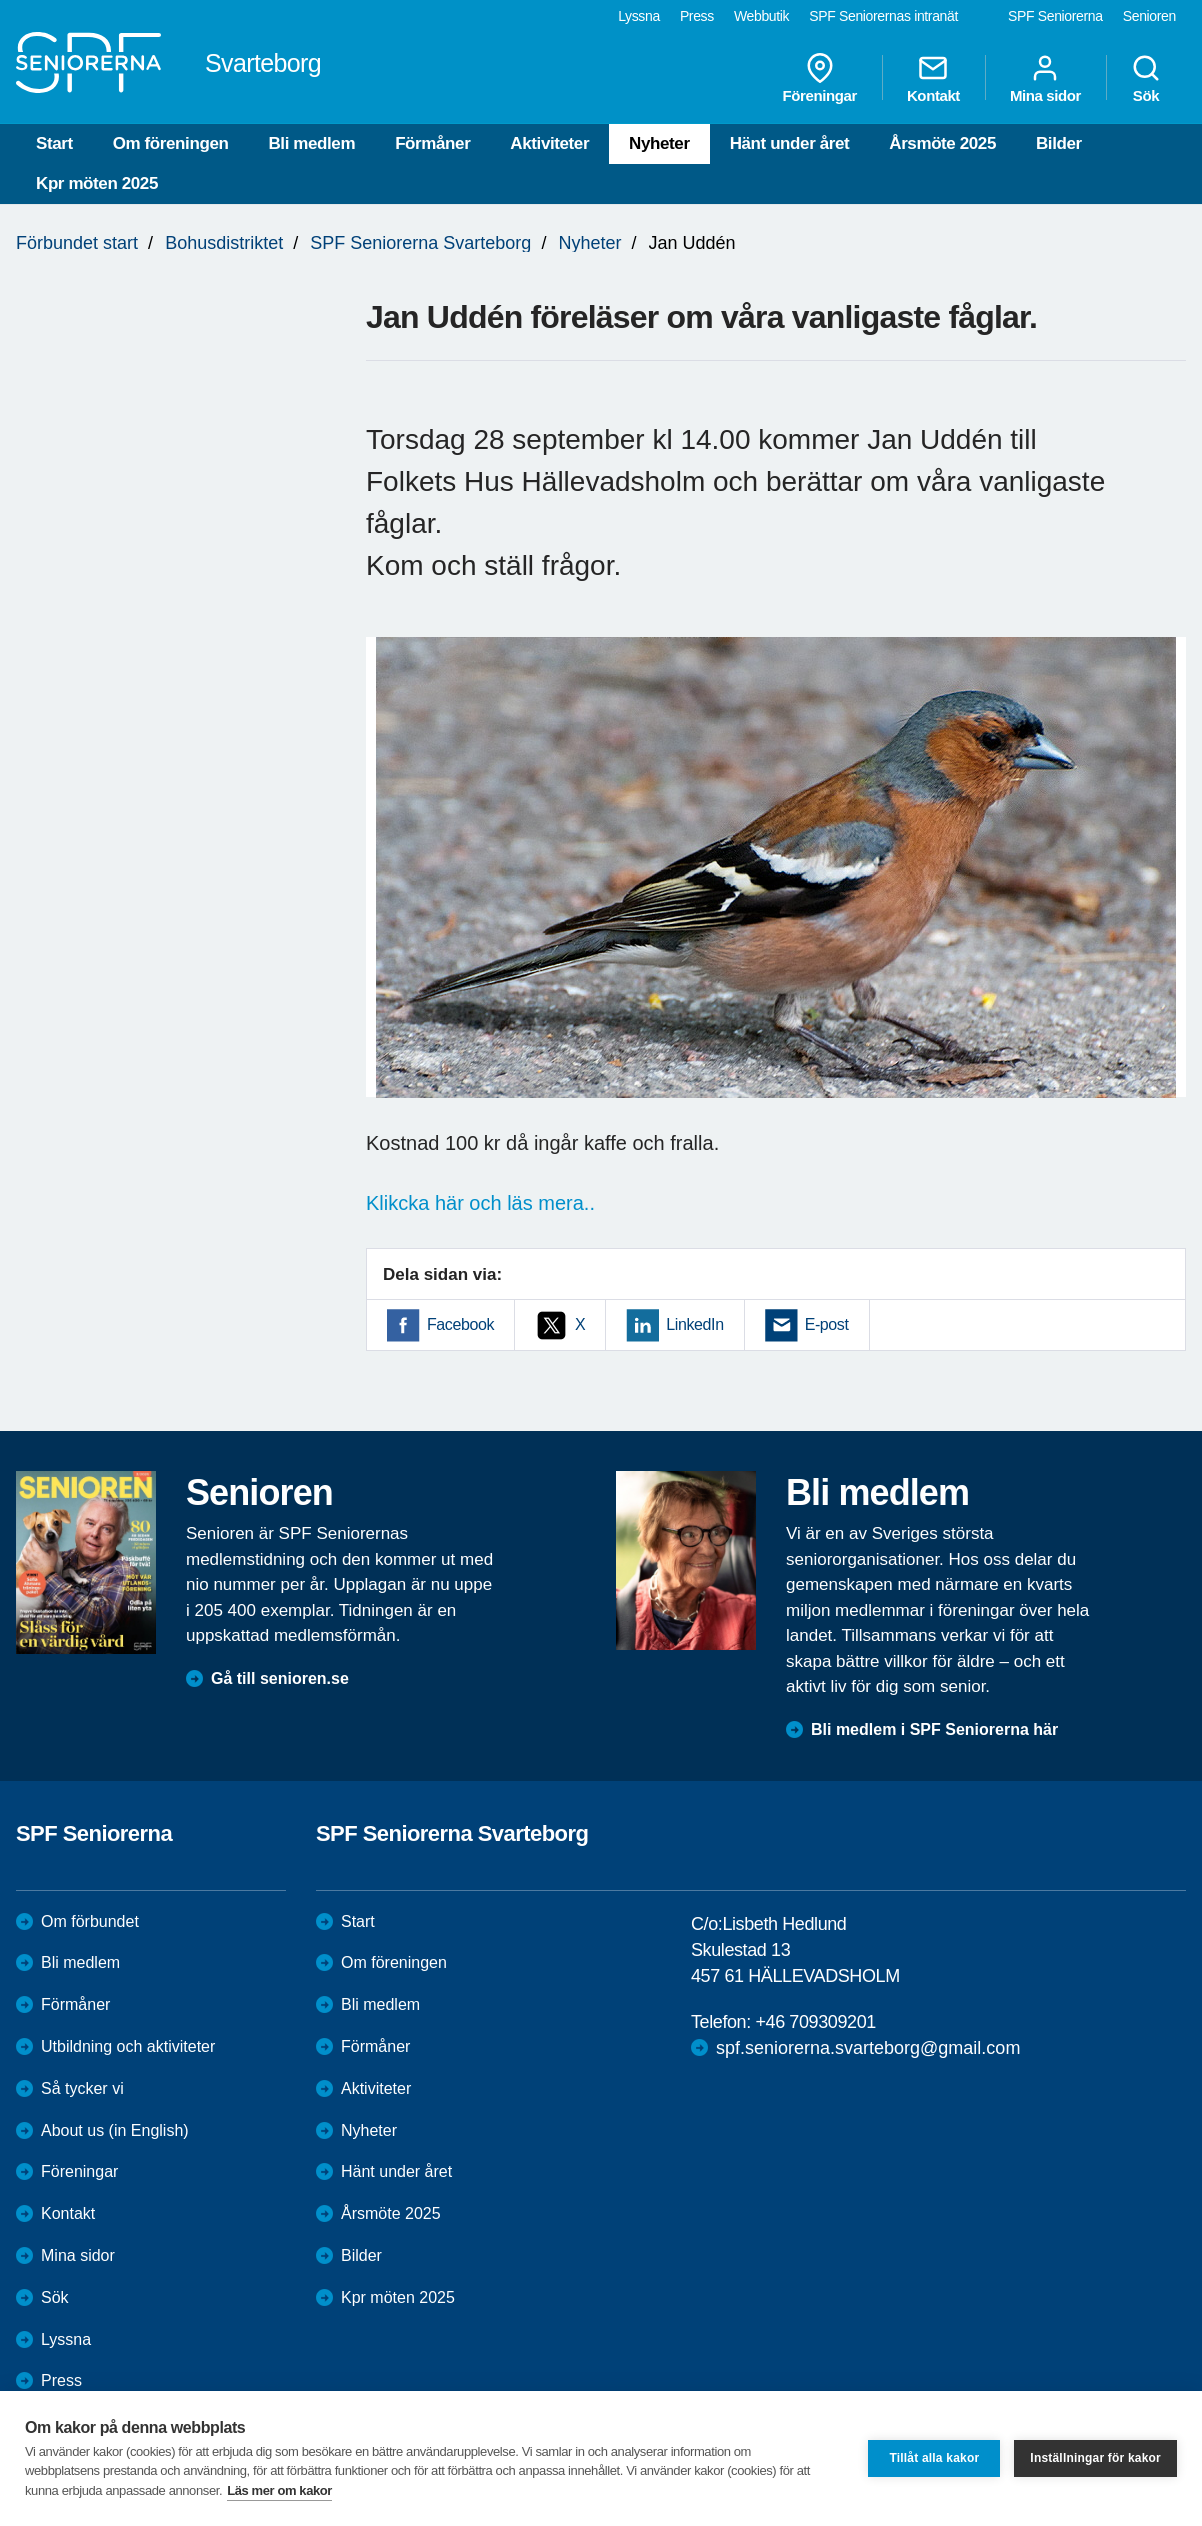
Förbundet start (77, 243)
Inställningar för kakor (1095, 2458)
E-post (827, 1324)
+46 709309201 (815, 2022)
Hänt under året (790, 143)
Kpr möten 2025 (97, 183)
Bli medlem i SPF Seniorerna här (934, 1729)
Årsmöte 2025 (942, 143)
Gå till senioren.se (280, 1678)
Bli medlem (311, 143)
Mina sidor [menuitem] (1045, 78)
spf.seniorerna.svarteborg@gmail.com (868, 2048)
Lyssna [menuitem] (639, 16)
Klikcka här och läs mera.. (480, 1203)
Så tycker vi (82, 2088)
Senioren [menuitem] (1149, 16)
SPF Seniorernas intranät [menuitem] (883, 16)
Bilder (1059, 143)
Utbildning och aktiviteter (128, 2046)
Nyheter (659, 143)
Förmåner (432, 143)
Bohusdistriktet (224, 243)
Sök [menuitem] (1146, 78)
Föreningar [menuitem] (820, 78)
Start (54, 143)
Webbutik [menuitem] (761, 16)
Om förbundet (90, 1921)
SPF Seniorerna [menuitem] (1055, 16)
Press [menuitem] (697, 16)
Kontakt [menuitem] (933, 78)
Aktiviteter (549, 143)
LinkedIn (694, 1324)
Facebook (460, 1324)
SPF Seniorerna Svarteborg (420, 243)
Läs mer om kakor (279, 2490)
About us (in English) (115, 2130)
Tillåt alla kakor (934, 2458)
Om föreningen (171, 143)
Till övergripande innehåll (0, 0)
